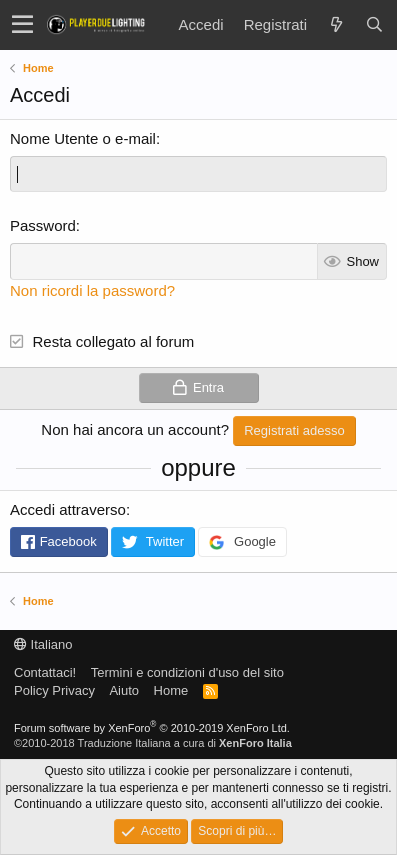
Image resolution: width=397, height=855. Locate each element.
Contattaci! (45, 672)
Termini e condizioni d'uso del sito (187, 672)
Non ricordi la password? (92, 290)
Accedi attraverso (68, 509)
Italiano (43, 644)
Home (171, 690)
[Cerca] (374, 24)
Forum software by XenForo (152, 728)
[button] (22, 25)
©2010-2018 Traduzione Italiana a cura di (153, 743)
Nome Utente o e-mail (83, 138)
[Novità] (336, 24)
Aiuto (124, 690)
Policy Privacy (54, 690)
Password (43, 225)
